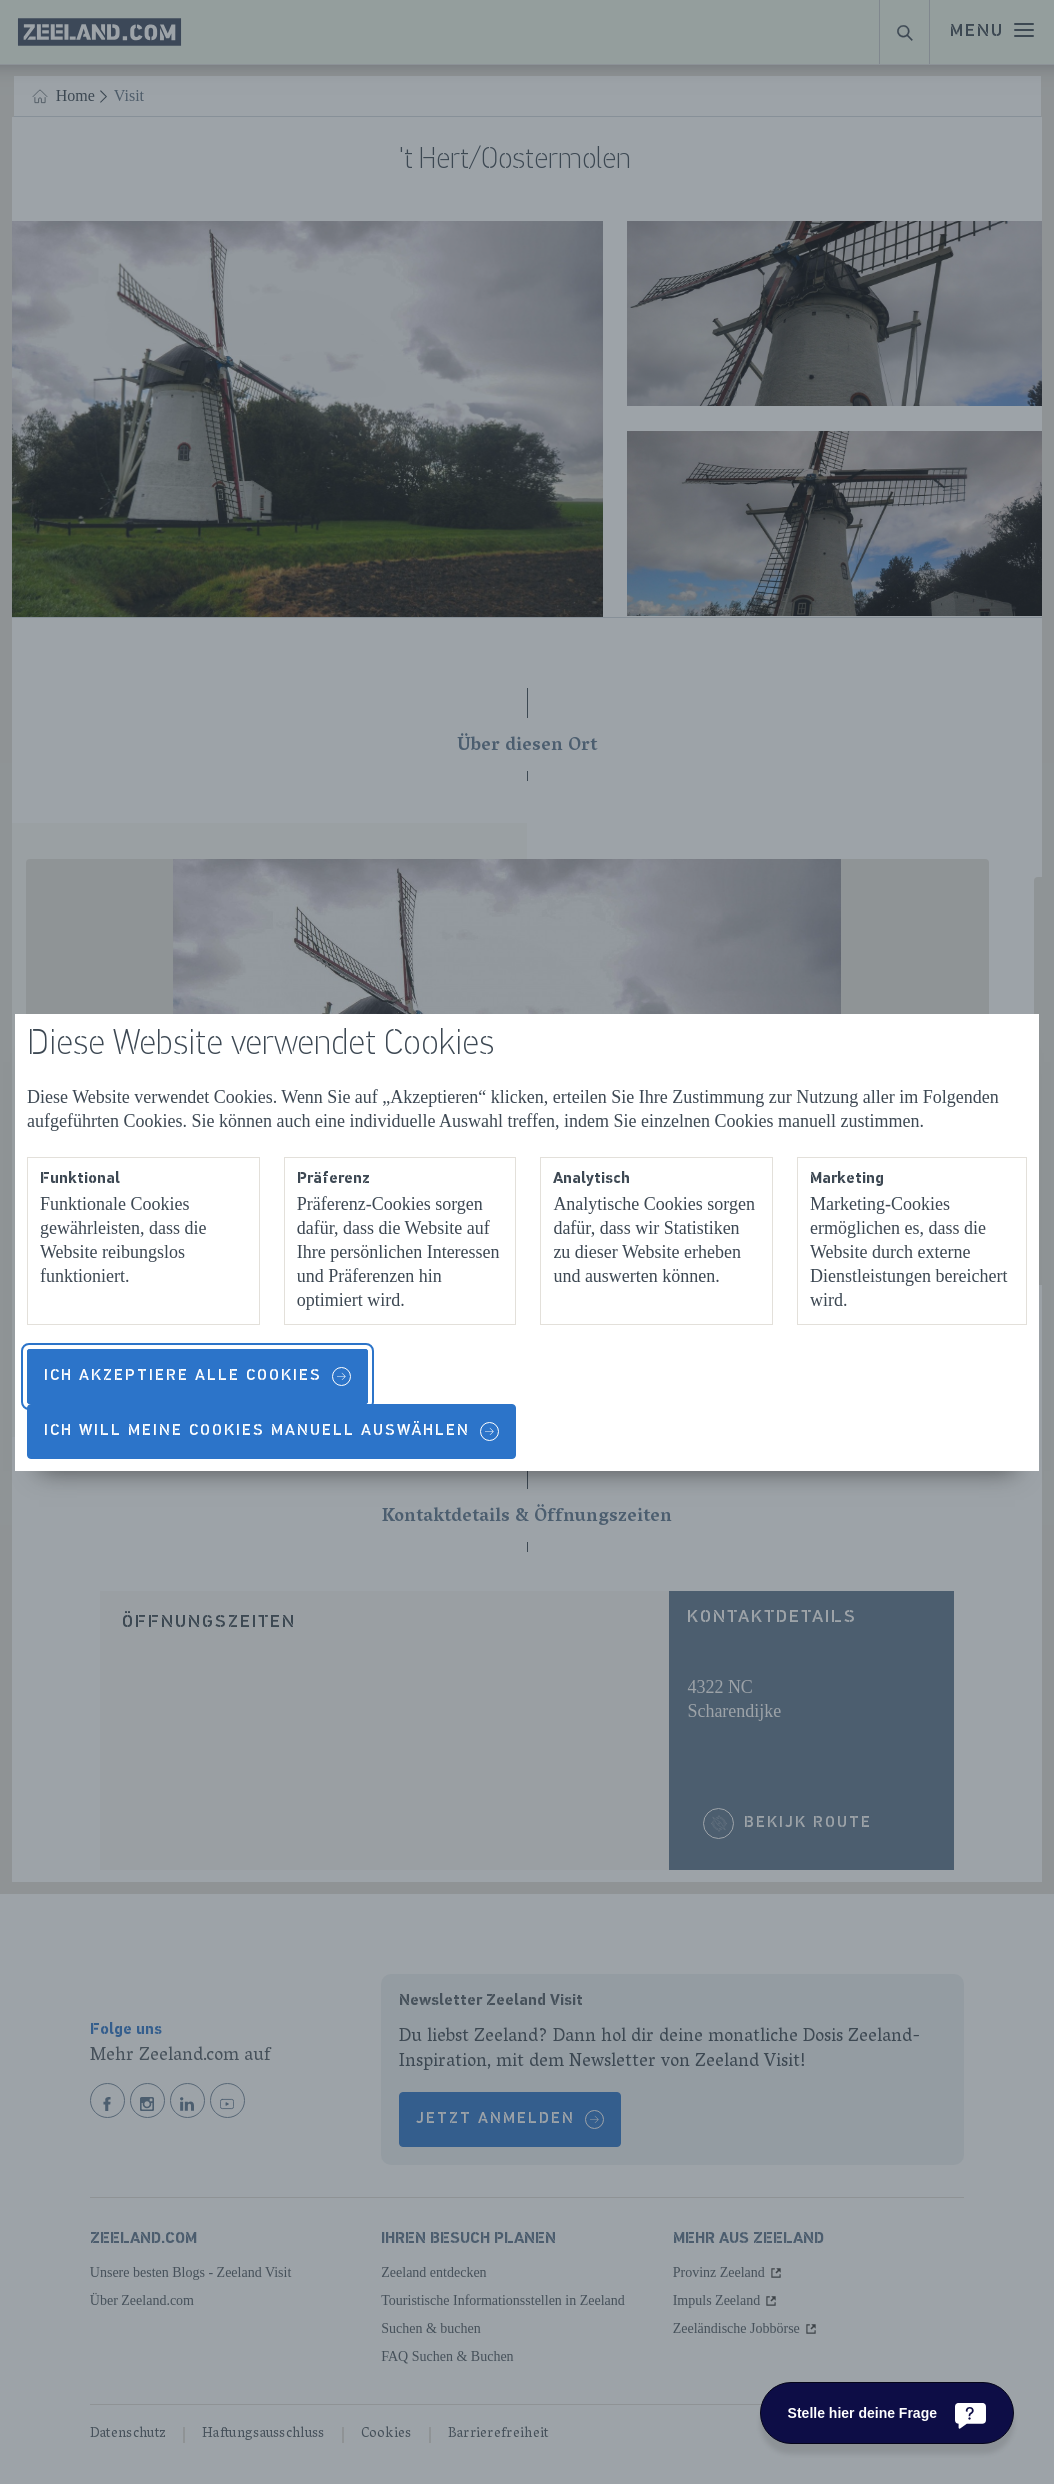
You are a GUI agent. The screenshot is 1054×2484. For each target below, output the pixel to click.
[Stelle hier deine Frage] (887, 2413)
